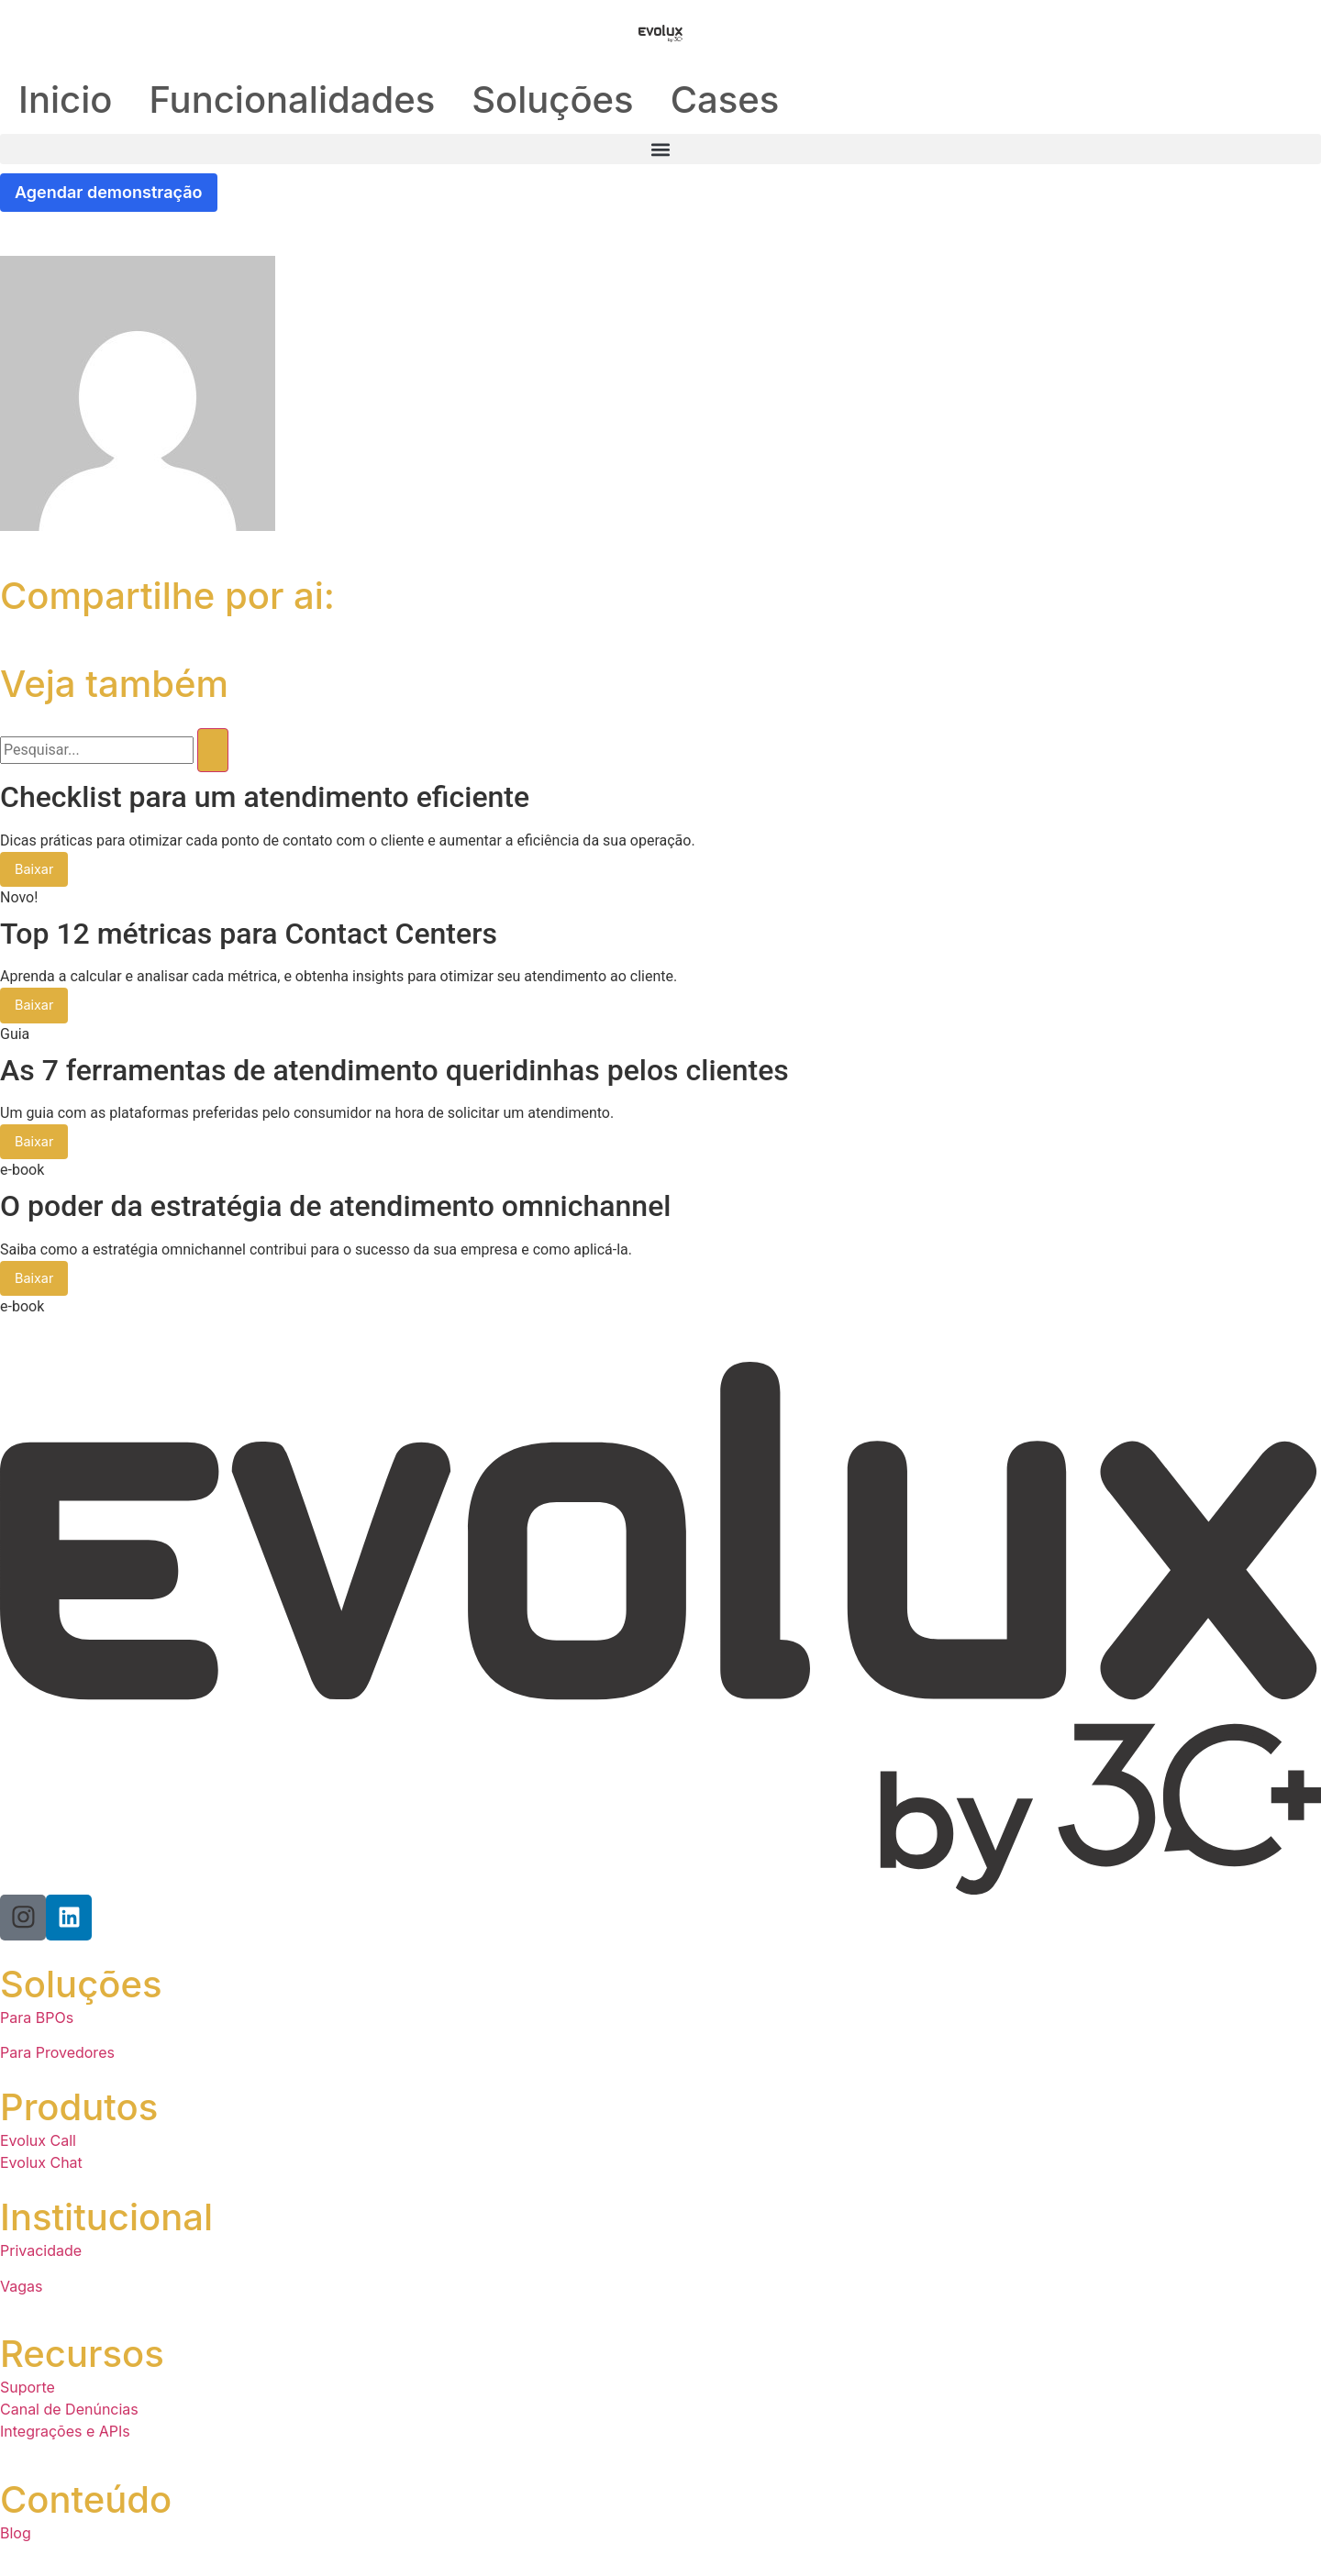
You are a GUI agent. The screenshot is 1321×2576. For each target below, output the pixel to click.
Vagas (21, 2290)
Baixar (35, 870)
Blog (15, 2536)
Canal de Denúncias (69, 2414)
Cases (725, 99)
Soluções (552, 99)
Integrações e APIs (65, 2436)
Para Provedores (57, 2057)
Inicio (65, 99)
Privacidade (41, 2255)
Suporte (27, 2392)
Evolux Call (38, 2145)
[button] (660, 149)
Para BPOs (36, 2021)
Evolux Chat (41, 2167)
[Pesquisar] (212, 751)
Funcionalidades (292, 99)
